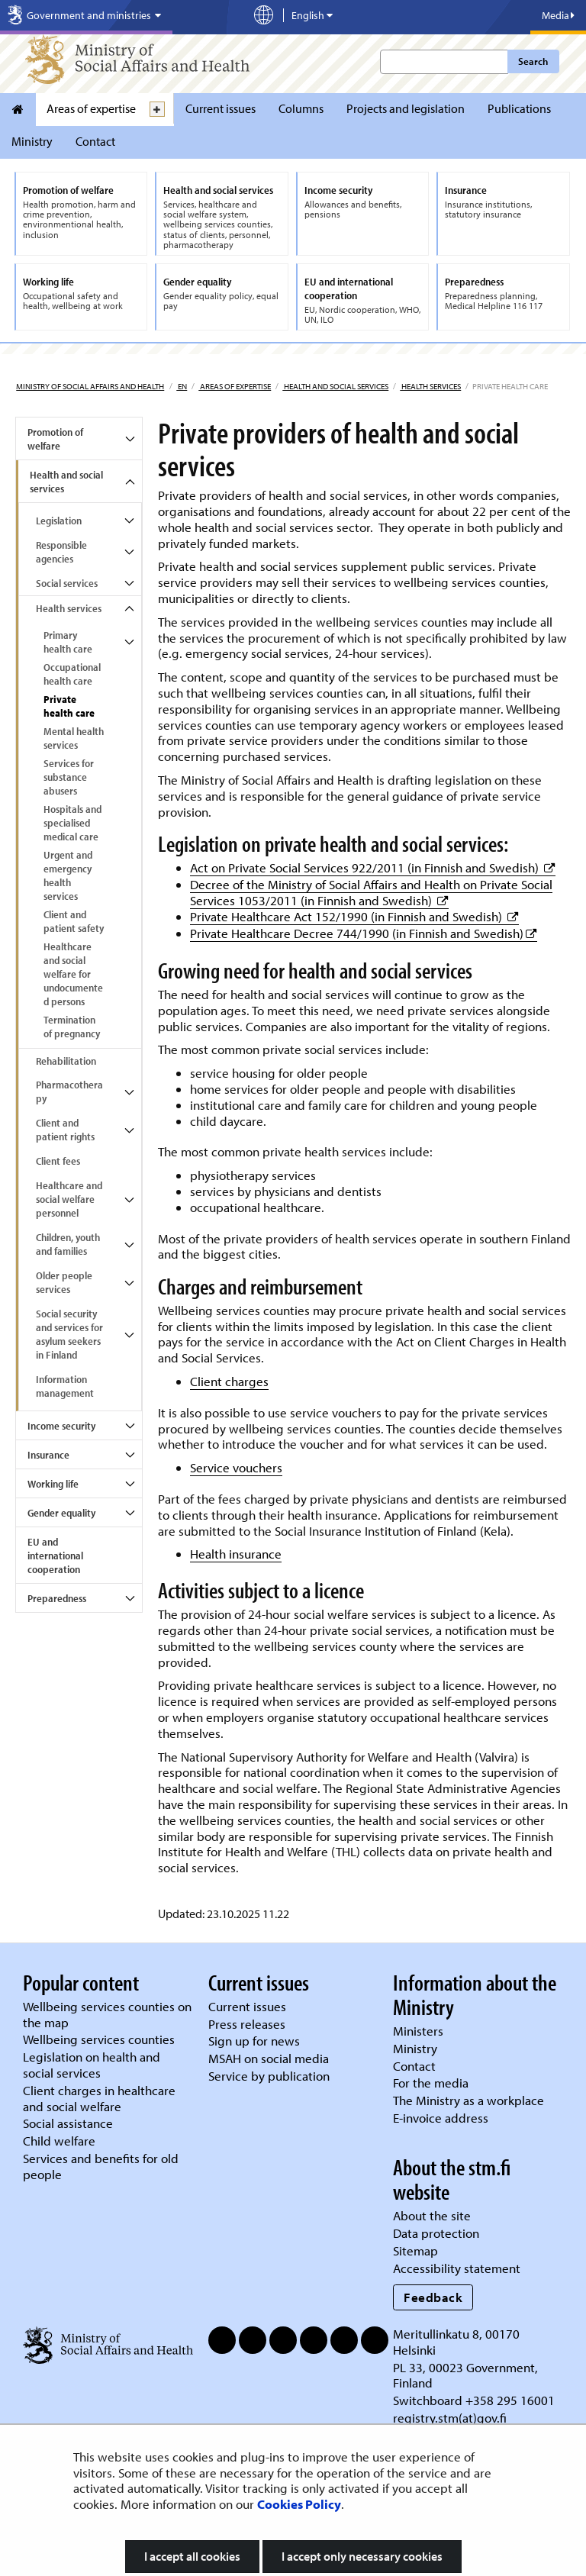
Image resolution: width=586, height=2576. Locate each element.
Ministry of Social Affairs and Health (90, 386)
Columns (301, 108)
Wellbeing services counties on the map (107, 2014)
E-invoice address (440, 2118)
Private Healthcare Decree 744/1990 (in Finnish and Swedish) (363, 933)
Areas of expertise (91, 108)
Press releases (246, 2024)
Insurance (48, 1455)
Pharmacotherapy (69, 1091)
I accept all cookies (192, 2556)
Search (533, 61)
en (181, 386)
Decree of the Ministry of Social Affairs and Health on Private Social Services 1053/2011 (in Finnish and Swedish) (371, 892)
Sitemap (415, 2250)
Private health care (69, 706)
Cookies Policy (299, 2504)
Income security (61, 1426)
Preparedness (56, 1598)
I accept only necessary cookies (362, 2556)
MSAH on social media (268, 2058)
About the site (432, 2215)
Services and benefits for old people (101, 2166)
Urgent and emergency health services (67, 875)
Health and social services (335, 386)
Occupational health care (72, 674)
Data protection (436, 2233)
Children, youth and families (68, 1244)
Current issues (220, 108)
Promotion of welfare (55, 439)
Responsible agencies (61, 552)
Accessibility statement (456, 2268)
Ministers (418, 2031)
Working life (53, 1484)
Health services (430, 386)
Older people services (64, 1282)
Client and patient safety (73, 921)
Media (558, 15)
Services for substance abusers (68, 777)
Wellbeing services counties (99, 2039)
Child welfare (59, 2141)
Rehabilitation (66, 1061)
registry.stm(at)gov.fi (451, 2418)
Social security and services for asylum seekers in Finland (69, 1334)
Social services (67, 583)
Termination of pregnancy (71, 1026)
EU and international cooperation (55, 1555)
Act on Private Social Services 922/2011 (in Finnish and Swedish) (372, 867)
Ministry (32, 141)
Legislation (59, 520)
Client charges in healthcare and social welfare (99, 2098)
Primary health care (67, 642)
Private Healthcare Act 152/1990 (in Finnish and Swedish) (354, 916)
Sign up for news (254, 2041)
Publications (519, 108)
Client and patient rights (65, 1129)
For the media (430, 2083)
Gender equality (61, 1513)
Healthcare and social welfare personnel (69, 1199)
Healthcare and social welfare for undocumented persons (73, 974)
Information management (65, 1386)
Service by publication (269, 2076)
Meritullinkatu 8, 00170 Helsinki (456, 2342)
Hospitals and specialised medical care (72, 822)
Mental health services (73, 738)
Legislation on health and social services (91, 2065)
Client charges (229, 1381)
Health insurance (236, 1554)
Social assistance (68, 2123)
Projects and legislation (405, 108)
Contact (95, 141)
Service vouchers (236, 1467)
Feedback (433, 2297)
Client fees (58, 1161)
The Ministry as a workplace (468, 2100)
